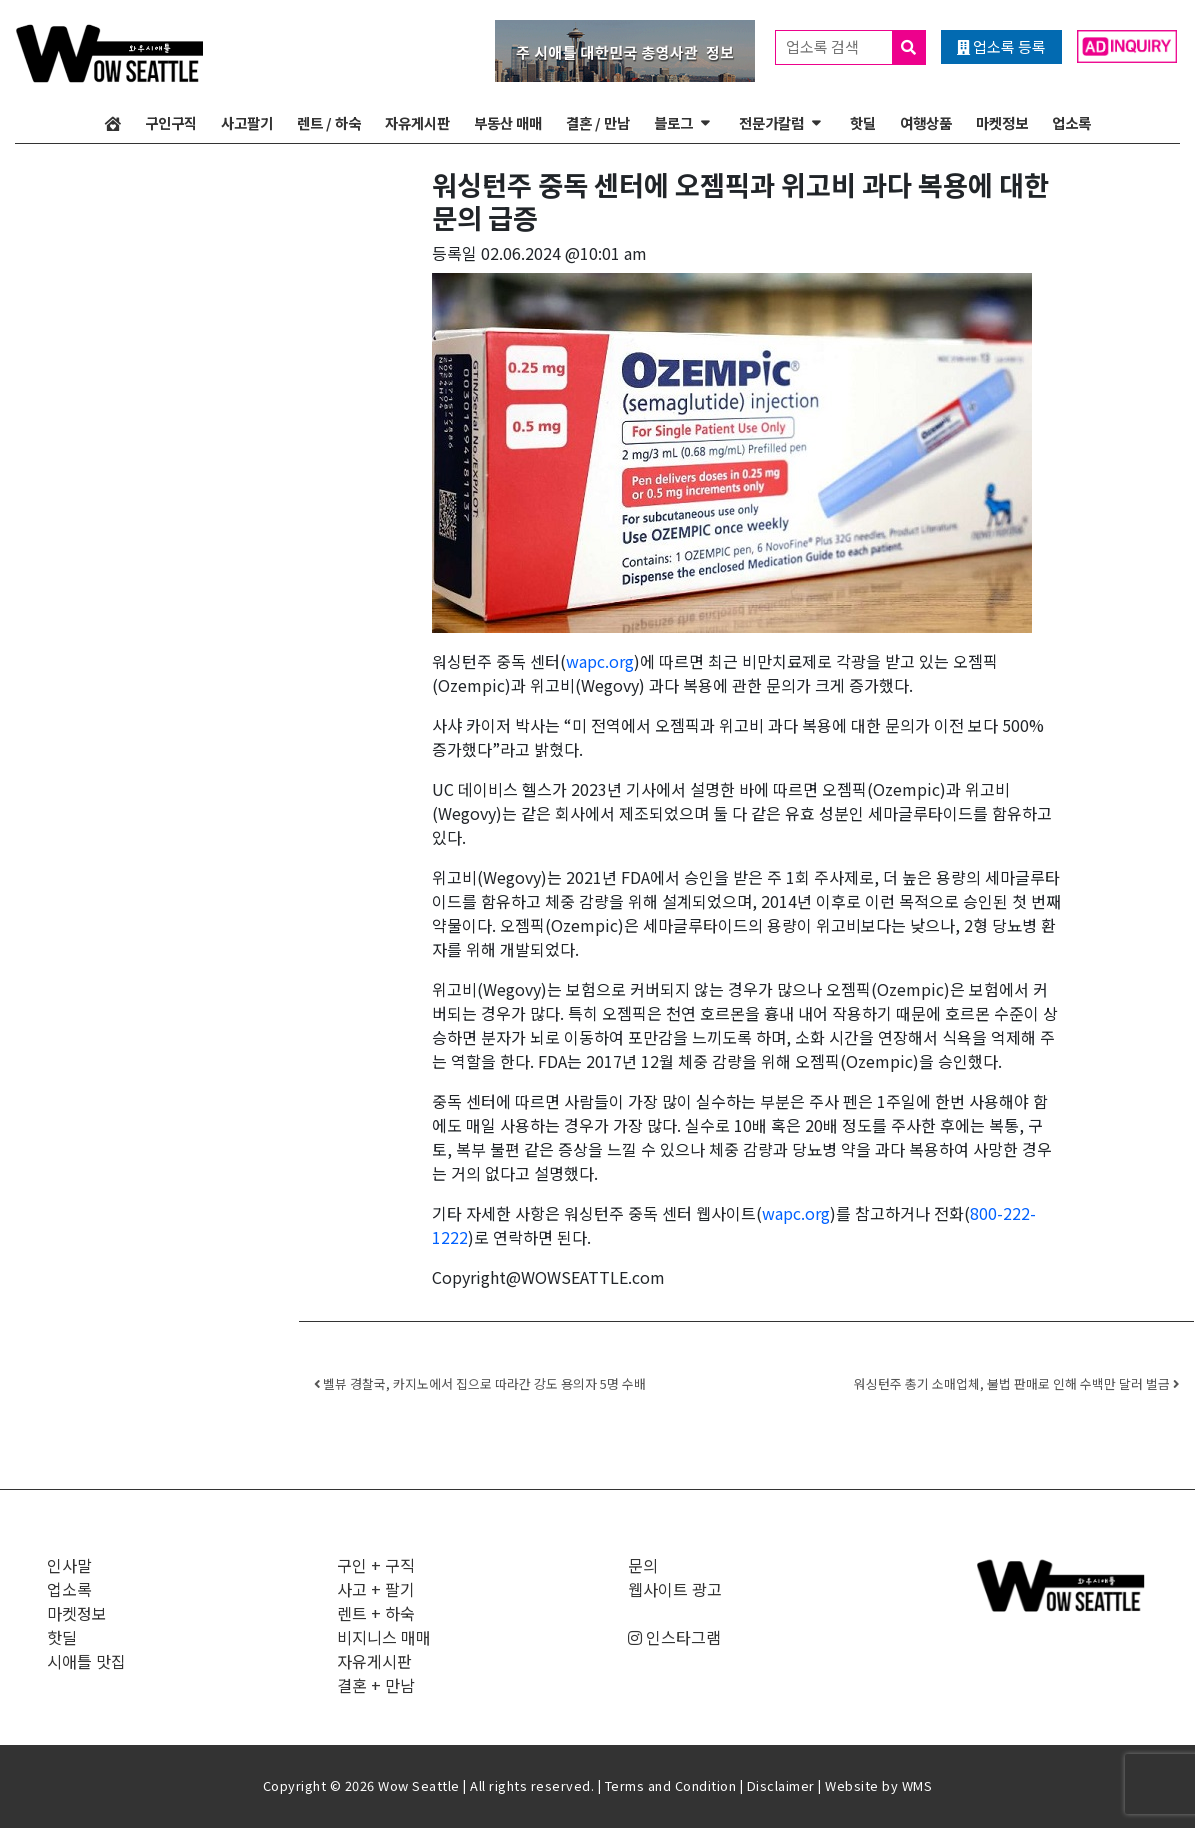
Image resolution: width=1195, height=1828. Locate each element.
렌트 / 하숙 (329, 122)
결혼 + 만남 (376, 1685)
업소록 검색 (855, 47)
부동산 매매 (508, 122)
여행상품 (926, 122)
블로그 (673, 122)
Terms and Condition (671, 1785)
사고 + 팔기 (376, 1589)
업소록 (1071, 122)
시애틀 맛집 (86, 1661)
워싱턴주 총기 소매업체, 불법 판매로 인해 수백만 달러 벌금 (1016, 1383)
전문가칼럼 (771, 122)
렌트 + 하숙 (376, 1613)
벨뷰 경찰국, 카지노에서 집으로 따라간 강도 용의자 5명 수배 (480, 1383)
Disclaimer (781, 1785)
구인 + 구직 (376, 1565)
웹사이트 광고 (675, 1589)
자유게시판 (417, 122)
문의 (643, 1565)
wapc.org (600, 661)
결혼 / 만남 (598, 122)
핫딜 (863, 122)
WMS (917, 1785)
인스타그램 (674, 1637)
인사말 (69, 1565)
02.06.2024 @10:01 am (564, 253)
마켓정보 (1002, 122)
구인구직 (171, 122)
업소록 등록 (1001, 46)
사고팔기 (247, 122)
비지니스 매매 (384, 1637)
